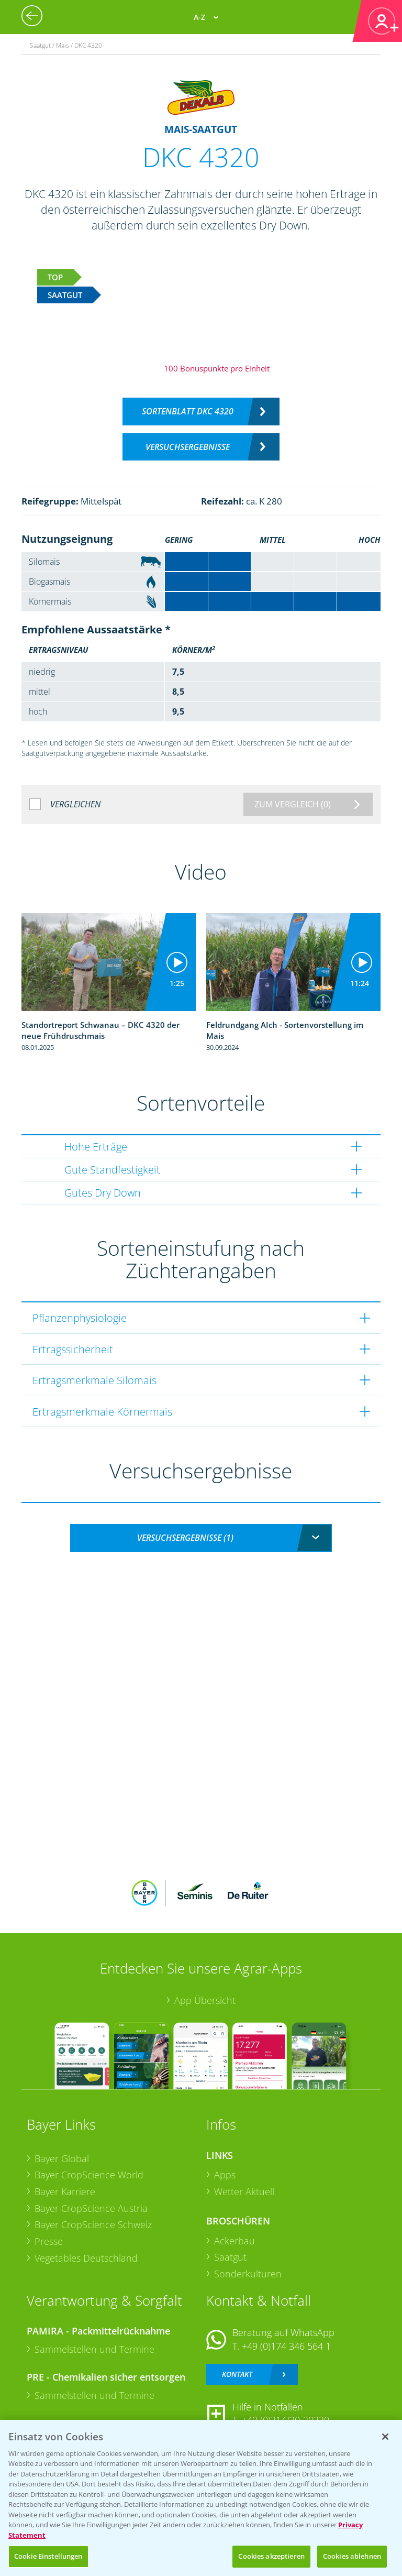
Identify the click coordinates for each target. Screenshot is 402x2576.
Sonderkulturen (248, 2273)
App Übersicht (205, 2000)
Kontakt (237, 2374)
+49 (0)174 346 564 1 (286, 2346)
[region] (201, 2498)
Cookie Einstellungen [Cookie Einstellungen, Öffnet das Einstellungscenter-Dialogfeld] (48, 2556)
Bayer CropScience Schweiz (93, 2224)
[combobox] (201, 1538)
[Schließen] (385, 2436)
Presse (49, 2241)
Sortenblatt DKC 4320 (187, 411)
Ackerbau (234, 2240)
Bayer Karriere (65, 2191)
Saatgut (230, 2257)
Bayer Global (62, 2158)
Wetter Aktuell (244, 2191)
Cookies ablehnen (352, 2556)
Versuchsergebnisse (188, 447)
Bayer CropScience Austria (91, 2208)
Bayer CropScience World (89, 2174)
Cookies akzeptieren (271, 2556)
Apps (225, 2174)
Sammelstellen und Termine (94, 2349)
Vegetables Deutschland (86, 2258)
